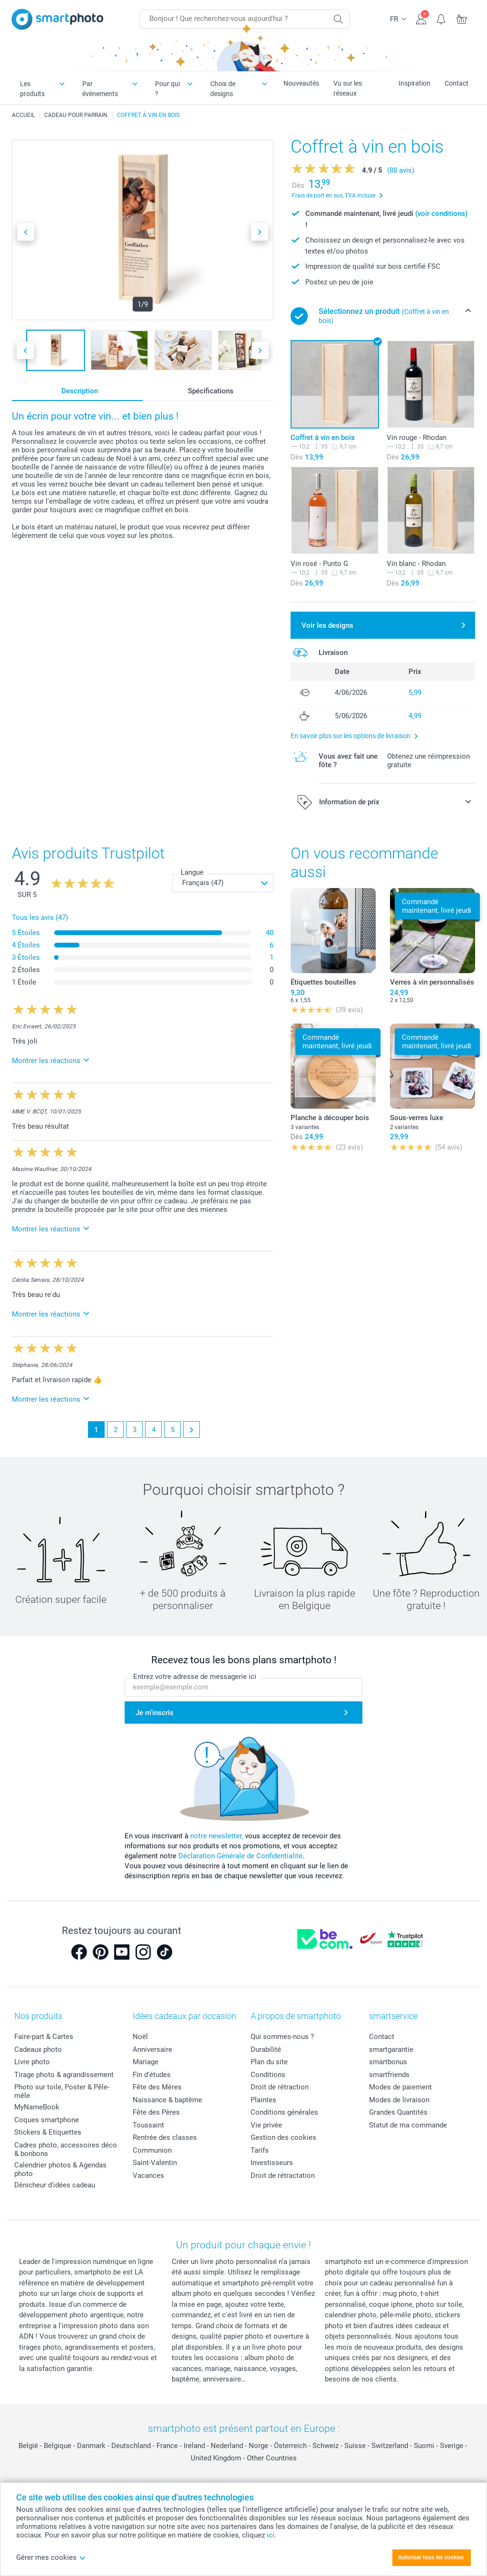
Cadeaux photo (38, 2049)
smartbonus (388, 2062)
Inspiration (414, 83)
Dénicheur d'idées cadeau (54, 2185)
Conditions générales (284, 2112)
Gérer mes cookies (51, 2557)
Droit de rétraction (280, 2087)
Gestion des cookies (283, 2137)
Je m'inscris (155, 1712)
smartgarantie (391, 2049)
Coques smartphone (46, 2120)
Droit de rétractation (283, 2175)
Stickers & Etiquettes (47, 2132)
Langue (192, 872)
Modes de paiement (400, 2087)
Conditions (268, 2074)
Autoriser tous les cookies (431, 2557)
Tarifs (260, 2150)
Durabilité (266, 2049)
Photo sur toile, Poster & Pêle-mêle (61, 2091)
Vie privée (266, 2125)
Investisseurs (272, 2162)
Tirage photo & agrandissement (64, 2074)
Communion (152, 2150)
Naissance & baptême (167, 2100)
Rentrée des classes (165, 2137)
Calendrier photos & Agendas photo (60, 2169)
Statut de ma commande (408, 2125)
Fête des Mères (157, 2087)
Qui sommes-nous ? (282, 2036)
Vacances (148, 2175)
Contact (456, 83)
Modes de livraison (399, 2100)
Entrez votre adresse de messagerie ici (194, 1677)
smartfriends (389, 2074)
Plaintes (263, 2100)
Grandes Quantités (398, 2112)
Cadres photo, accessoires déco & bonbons (65, 2149)
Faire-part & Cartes (43, 2036)
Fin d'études (152, 2074)
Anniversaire (152, 2049)
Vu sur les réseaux (347, 88)
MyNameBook (36, 2107)
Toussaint (148, 2125)
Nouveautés (301, 83)
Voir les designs (327, 625)
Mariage (145, 2062)
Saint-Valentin (155, 2162)
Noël (140, 2036)
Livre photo (32, 2062)
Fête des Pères (156, 2112)
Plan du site (269, 2062)
